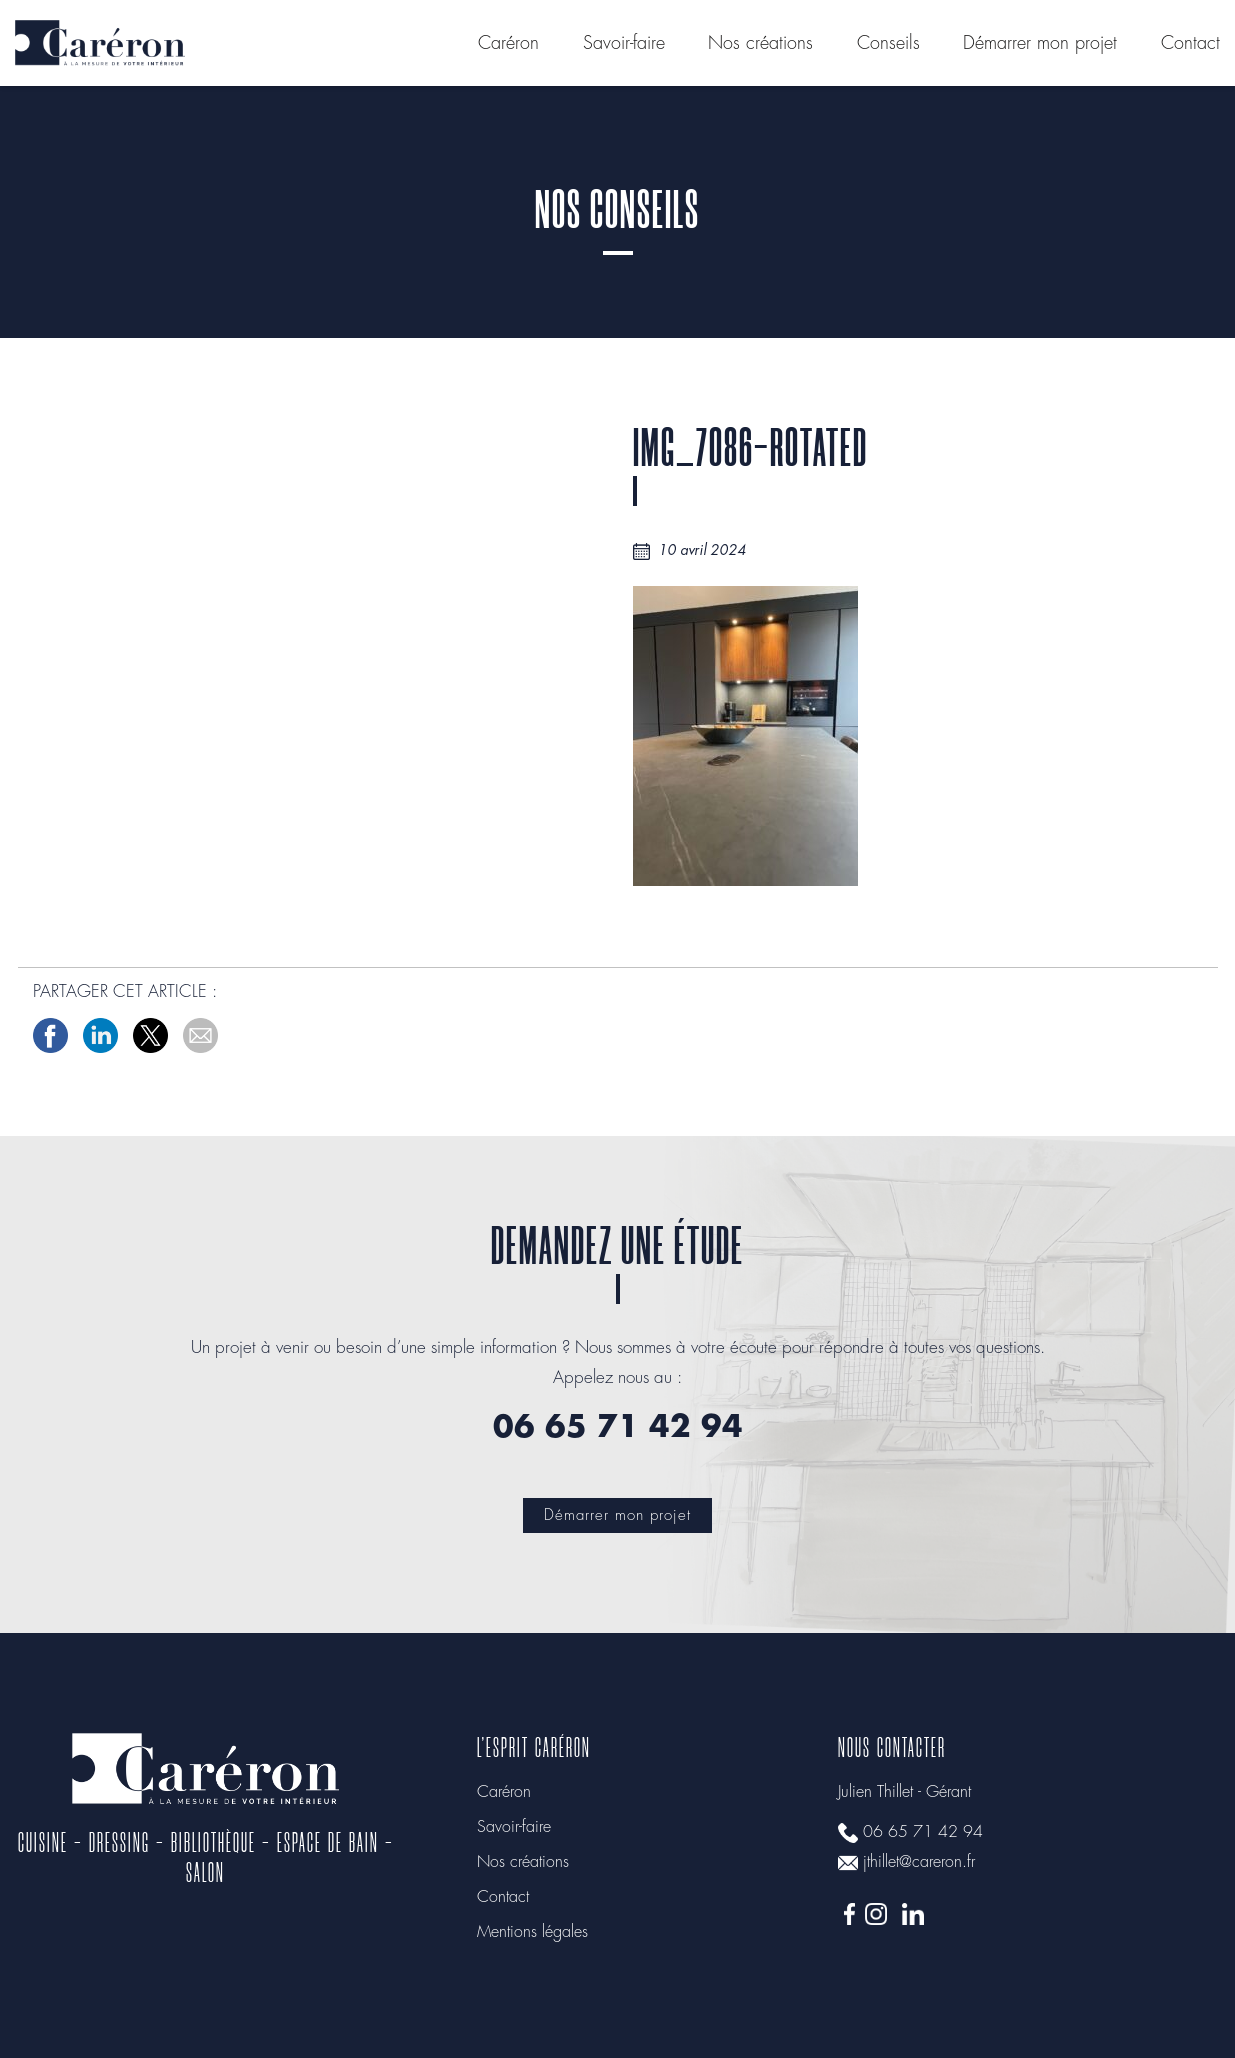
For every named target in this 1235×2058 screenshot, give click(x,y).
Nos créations (760, 44)
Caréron (508, 44)
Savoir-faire (624, 44)
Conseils (888, 44)
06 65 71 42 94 (923, 1832)
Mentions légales (532, 1932)
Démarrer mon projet (1040, 44)
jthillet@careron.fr (919, 1862)
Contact (1190, 44)
